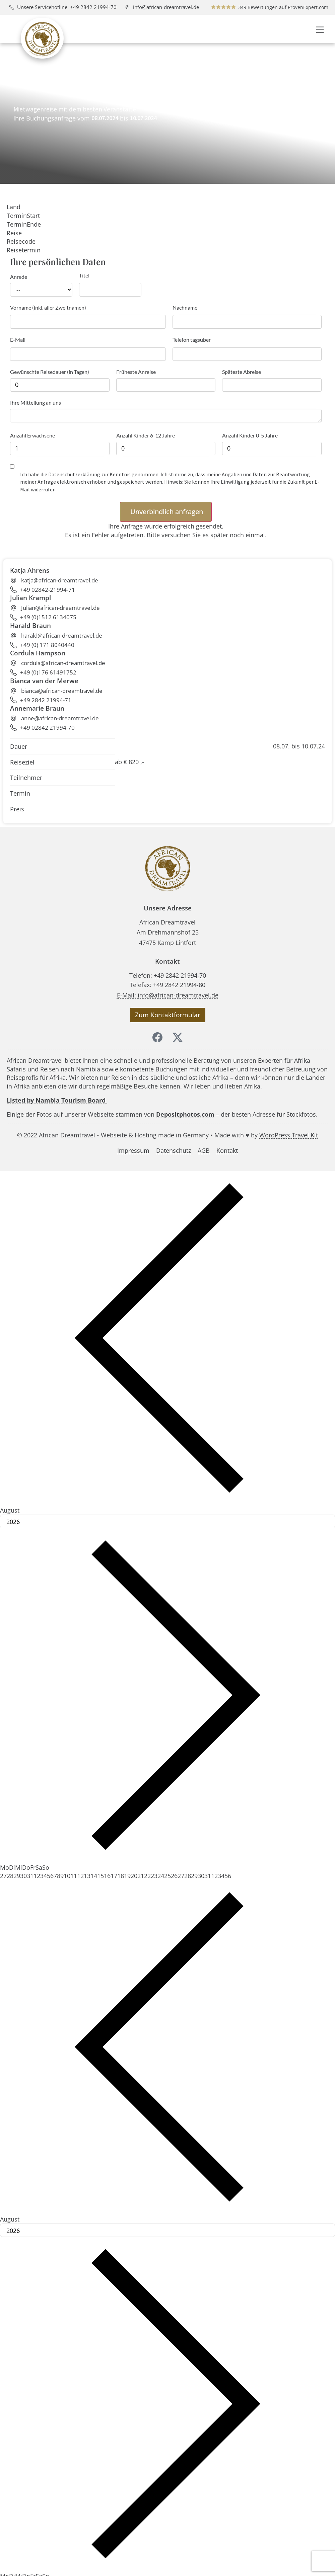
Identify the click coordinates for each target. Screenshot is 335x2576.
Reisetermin (24, 250)
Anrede (18, 276)
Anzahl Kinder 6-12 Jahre (145, 435)
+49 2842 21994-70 (180, 975)
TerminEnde (24, 224)
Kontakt (227, 1150)
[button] (319, 29)
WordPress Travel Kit (288, 1135)
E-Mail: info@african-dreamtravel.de (167, 995)
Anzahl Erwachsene (32, 435)
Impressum (133, 1150)
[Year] (167, 1522)
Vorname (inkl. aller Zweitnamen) (48, 307)
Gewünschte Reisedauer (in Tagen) (49, 372)
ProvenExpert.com (308, 7)
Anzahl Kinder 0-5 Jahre (250, 435)
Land (13, 207)
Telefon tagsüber (192, 339)
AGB (204, 1150)
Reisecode (21, 241)
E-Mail (17, 339)
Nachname (185, 307)
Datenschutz (173, 1150)
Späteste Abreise (241, 372)
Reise (14, 233)
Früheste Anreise (136, 372)
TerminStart (23, 216)
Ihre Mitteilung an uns (35, 402)
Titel (84, 275)
